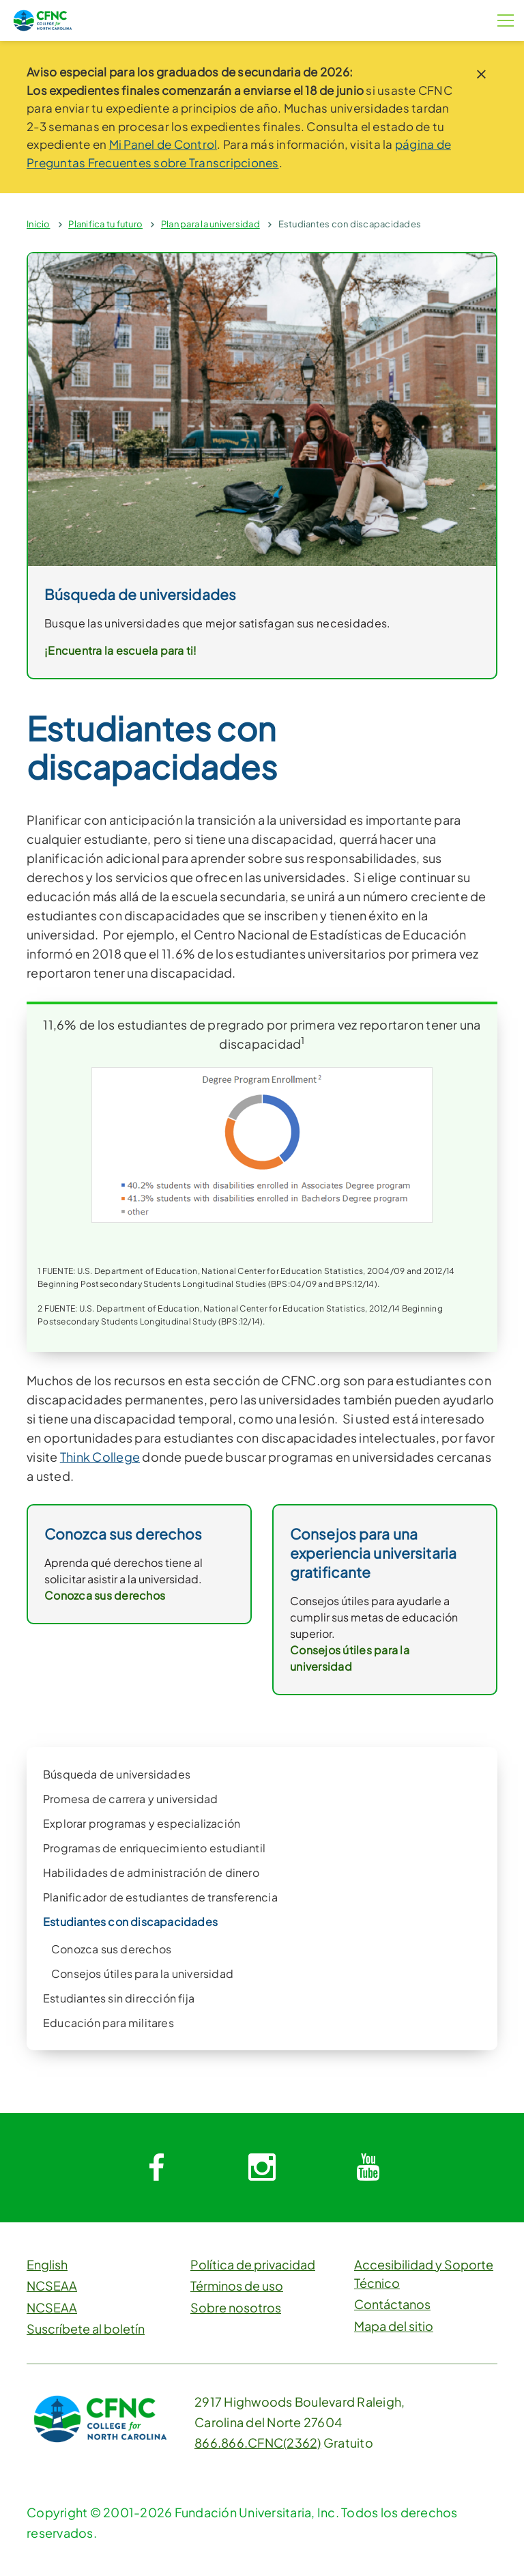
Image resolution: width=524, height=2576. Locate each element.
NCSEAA (52, 2285)
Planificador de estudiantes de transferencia (160, 1897)
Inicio (38, 223)
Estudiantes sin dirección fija (118, 1998)
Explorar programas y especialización (141, 1823)
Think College (100, 1456)
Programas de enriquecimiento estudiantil (154, 1848)
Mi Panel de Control (163, 144)
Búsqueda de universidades (116, 1774)
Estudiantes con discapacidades (350, 223)
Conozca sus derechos (111, 1949)
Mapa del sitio (393, 2326)
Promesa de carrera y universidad (130, 1799)
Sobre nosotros (235, 2307)
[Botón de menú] (505, 20)
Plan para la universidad (210, 223)
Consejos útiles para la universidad (142, 1973)
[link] (262, 408)
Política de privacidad (252, 2264)
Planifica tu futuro (105, 223)
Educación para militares (108, 2022)
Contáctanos (392, 2304)
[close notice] (481, 74)
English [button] (47, 2264)
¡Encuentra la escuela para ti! (120, 650)
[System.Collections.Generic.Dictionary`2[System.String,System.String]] (156, 2167)
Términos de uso (236, 2285)
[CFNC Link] (42, 19)
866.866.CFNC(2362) (257, 2442)
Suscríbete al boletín (86, 2328)
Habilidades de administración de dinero (151, 1872)
